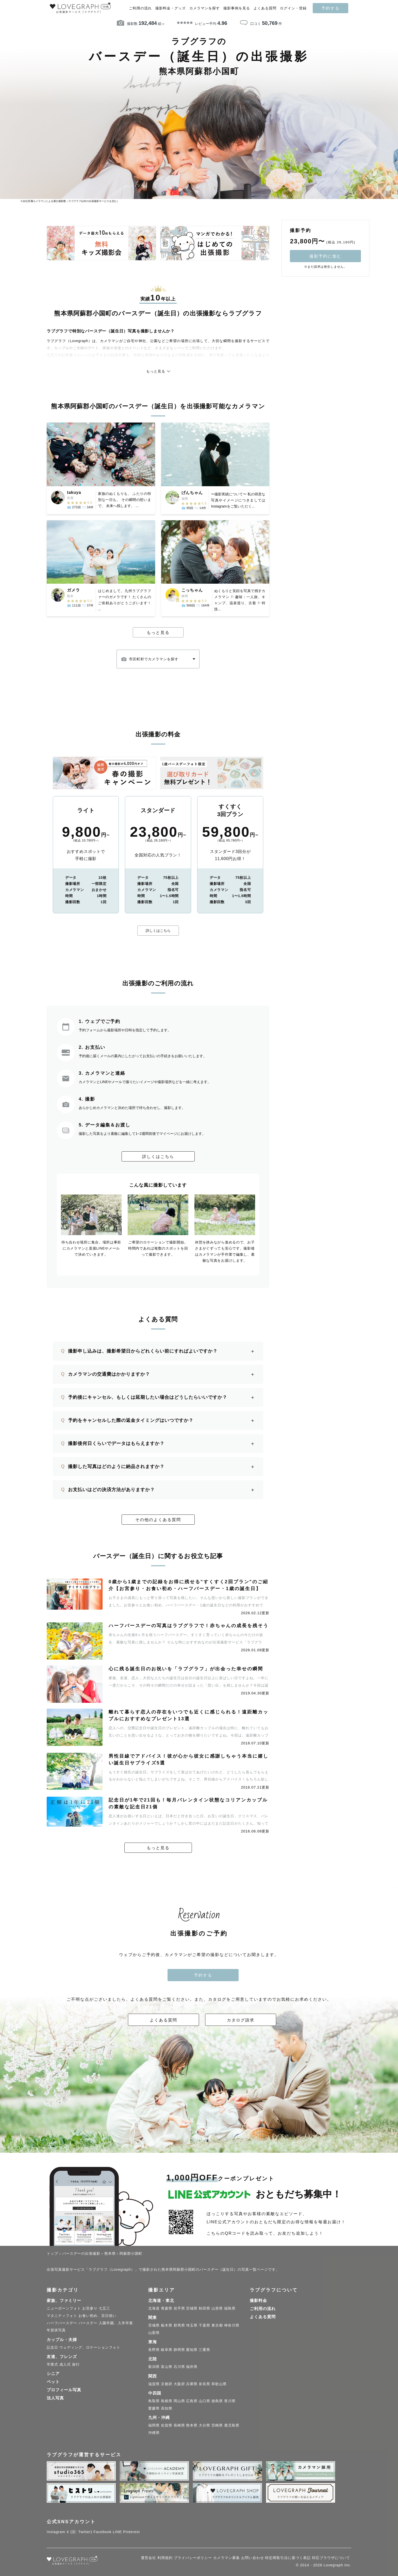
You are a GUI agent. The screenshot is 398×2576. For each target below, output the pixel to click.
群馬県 (179, 2328)
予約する (330, 8)
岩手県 (179, 2311)
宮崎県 (217, 2428)
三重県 (204, 2352)
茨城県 (154, 2328)
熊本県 (191, 2428)
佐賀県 (166, 2428)
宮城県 (191, 2311)
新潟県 (154, 2369)
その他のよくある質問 (158, 1521)
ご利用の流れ (140, 8)
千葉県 (204, 2328)
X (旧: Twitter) (79, 2534)
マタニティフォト (62, 2318)
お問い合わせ (252, 2560)
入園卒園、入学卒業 (116, 2325)
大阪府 (179, 2386)
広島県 (191, 2403)
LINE (117, 2534)
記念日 (52, 2350)
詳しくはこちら (158, 932)
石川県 (179, 2369)
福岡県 (154, 2428)
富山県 (166, 2369)
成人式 (65, 2367)
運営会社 (148, 2560)
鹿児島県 (231, 2428)
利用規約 (165, 2560)
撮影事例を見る (236, 8)
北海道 (154, 2311)
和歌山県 (219, 2386)
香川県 (230, 2403)
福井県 (191, 2369)
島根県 (166, 2403)
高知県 (166, 2411)
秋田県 (204, 2311)
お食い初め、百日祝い (97, 2318)
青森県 (166, 2311)
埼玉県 (191, 2328)
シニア (53, 2376)
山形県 (217, 2311)
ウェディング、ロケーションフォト (89, 2350)
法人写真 (55, 2400)
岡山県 (179, 2403)
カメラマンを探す (204, 8)
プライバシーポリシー (193, 2560)
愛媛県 (154, 2411)
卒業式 (52, 2367)
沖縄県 (154, 2435)
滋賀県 (154, 2386)
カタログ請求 (240, 2022)
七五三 (104, 2311)
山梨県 (154, 2335)
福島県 (230, 2311)
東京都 (217, 2328)
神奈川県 (231, 2328)
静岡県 (179, 2352)
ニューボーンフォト (64, 2311)
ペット (53, 2384)
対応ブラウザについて (331, 2560)
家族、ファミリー (64, 2303)
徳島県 (217, 2403)
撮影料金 (258, 2303)
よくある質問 (265, 8)
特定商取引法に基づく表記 (288, 2560)
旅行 (76, 2367)
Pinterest (131, 2534)
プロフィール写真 (64, 2392)
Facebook (102, 2534)
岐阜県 (166, 2352)
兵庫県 (191, 2386)
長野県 (154, 2352)
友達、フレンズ (62, 2359)
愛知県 (191, 2352)
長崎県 (179, 2428)
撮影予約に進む (325, 256)
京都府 (166, 2386)
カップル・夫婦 (62, 2342)
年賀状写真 (56, 2333)
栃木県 (166, 2328)
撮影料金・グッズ (170, 8)
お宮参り (89, 2311)
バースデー (87, 2325)
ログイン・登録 (293, 8)
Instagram (56, 2534)
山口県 (204, 2403)
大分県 (204, 2428)
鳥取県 (154, 2403)
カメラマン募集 (226, 2560)
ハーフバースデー (62, 2325)
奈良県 (204, 2386)
